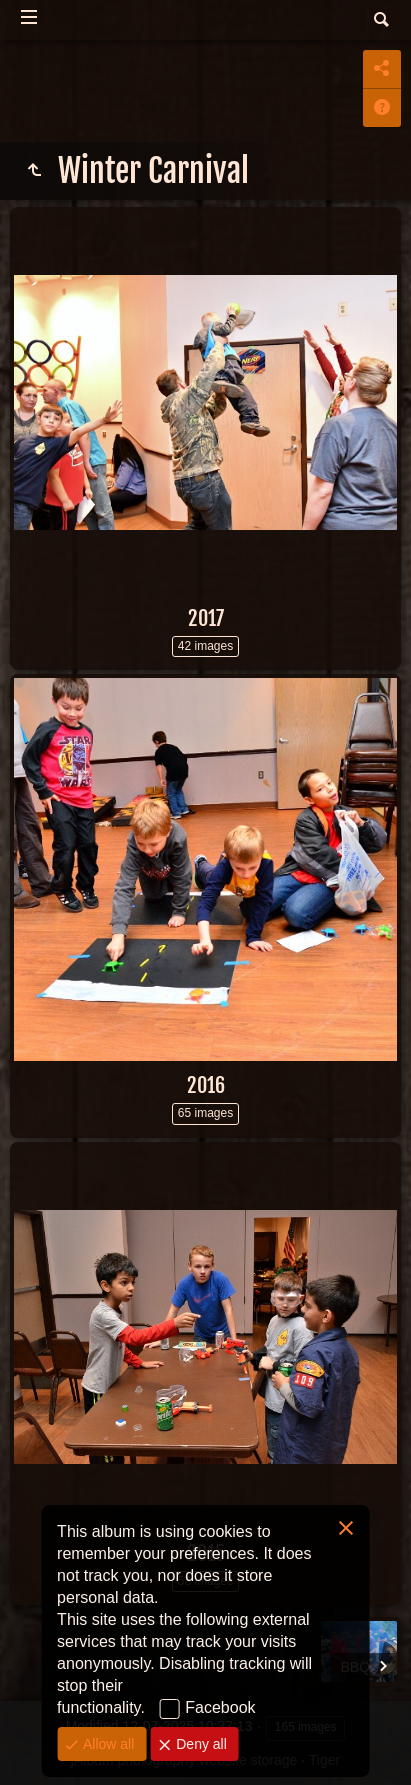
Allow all (106, 1744)
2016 (206, 1085)
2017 (206, 618)
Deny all (199, 1744)
